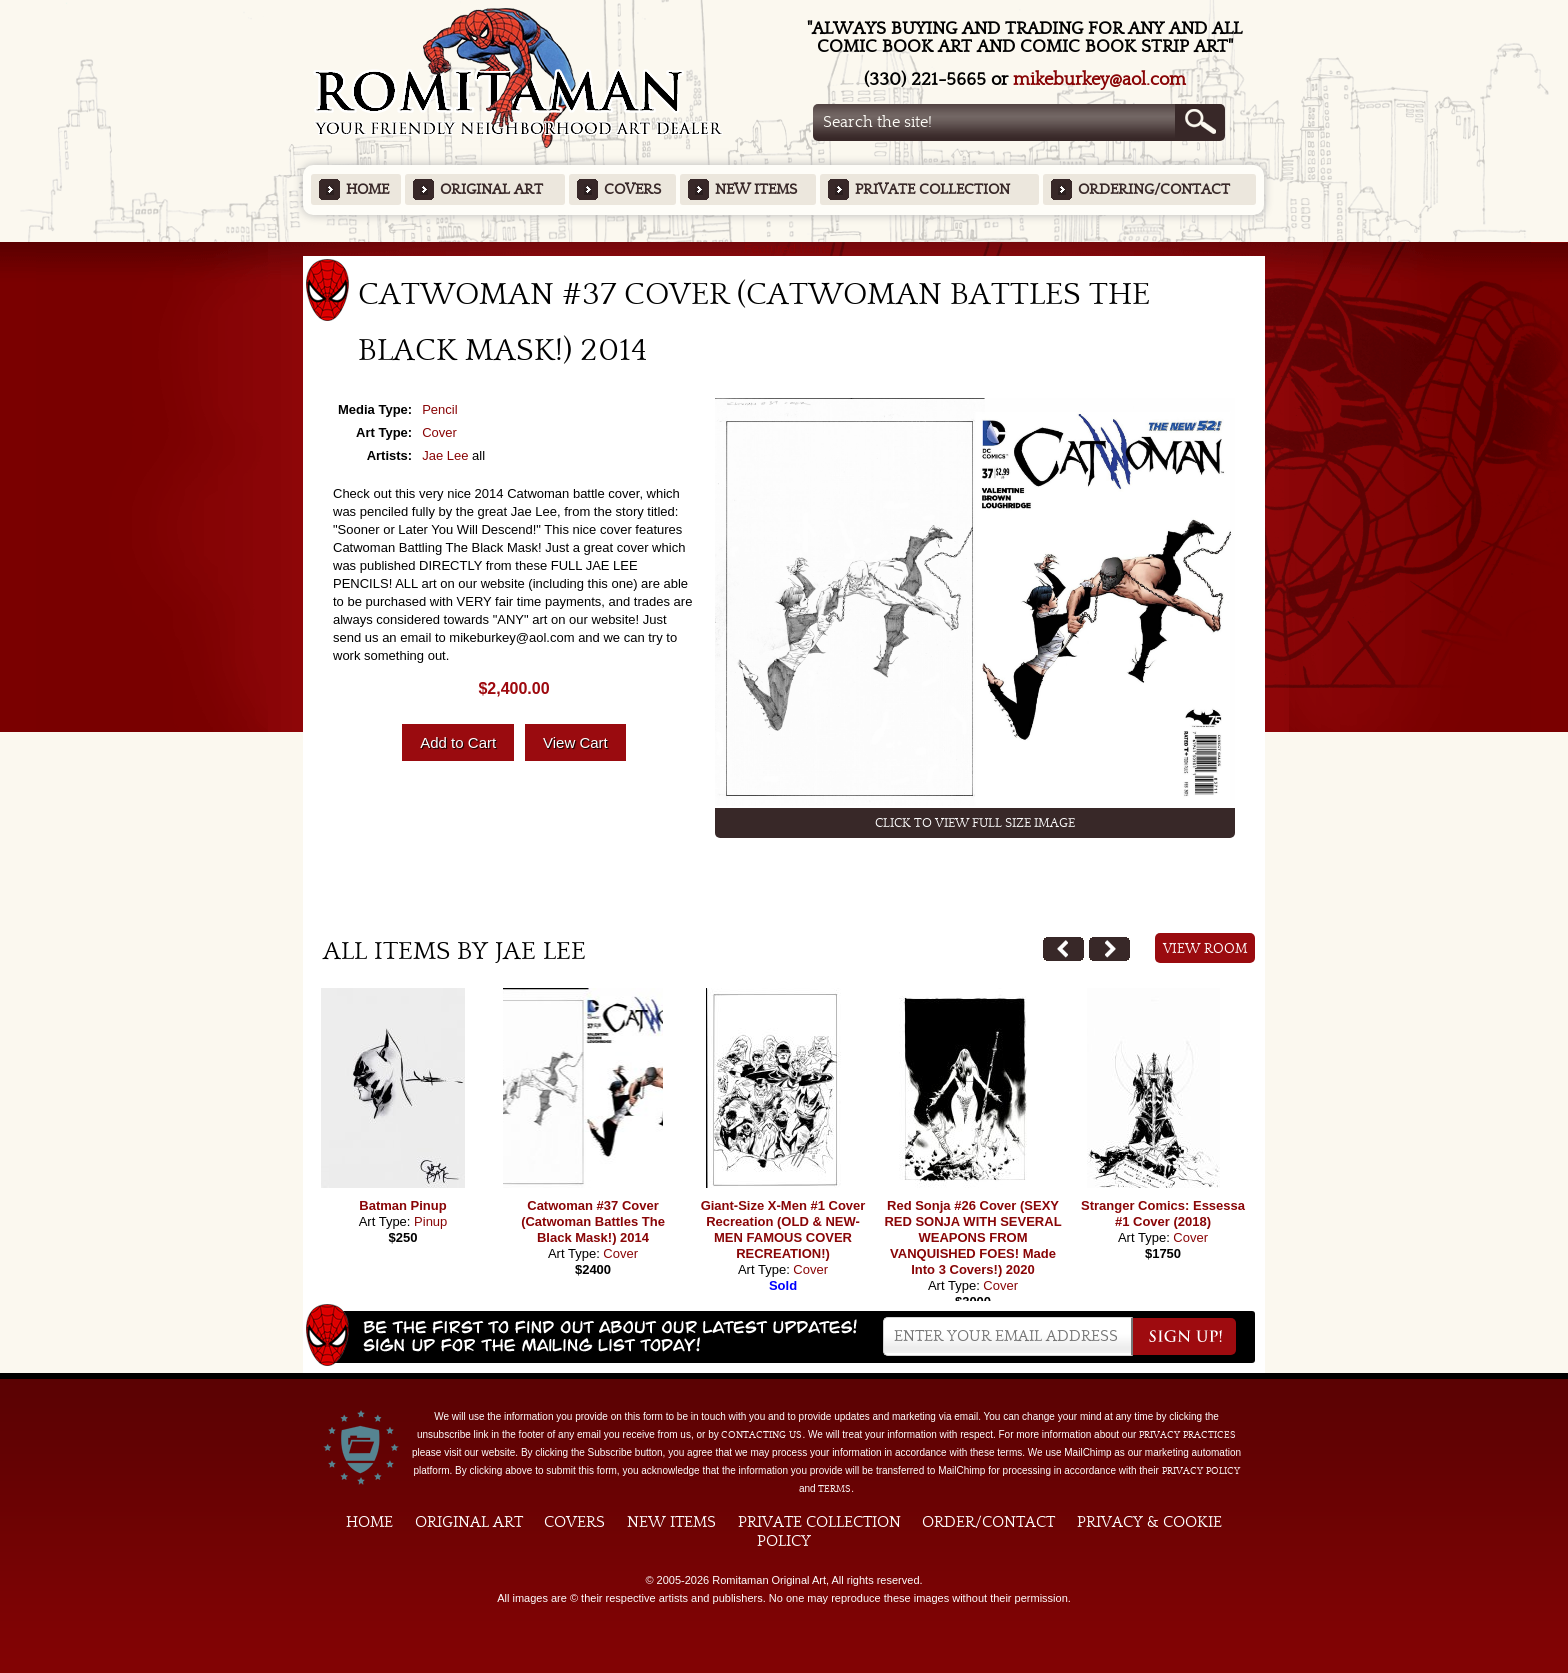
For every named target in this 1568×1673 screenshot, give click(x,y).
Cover (439, 432)
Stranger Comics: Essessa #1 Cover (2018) (1163, 1213)
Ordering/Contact (1154, 189)
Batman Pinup (402, 1205)
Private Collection (932, 189)
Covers (632, 189)
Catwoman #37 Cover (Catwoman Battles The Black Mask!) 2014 (593, 1221)
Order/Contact (988, 1522)
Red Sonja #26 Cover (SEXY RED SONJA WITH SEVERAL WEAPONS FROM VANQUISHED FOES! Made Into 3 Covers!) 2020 (972, 1237)
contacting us (761, 1435)
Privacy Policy (1201, 1471)
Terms (834, 1489)
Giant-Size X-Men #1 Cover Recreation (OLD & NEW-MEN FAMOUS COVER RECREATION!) (783, 1229)
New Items (756, 189)
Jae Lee (445, 455)
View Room (1205, 949)
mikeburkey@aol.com (1099, 79)
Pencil (439, 409)
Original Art (491, 189)
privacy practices (1187, 1435)
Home (367, 189)
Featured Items (784, 248)
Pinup (430, 1221)
